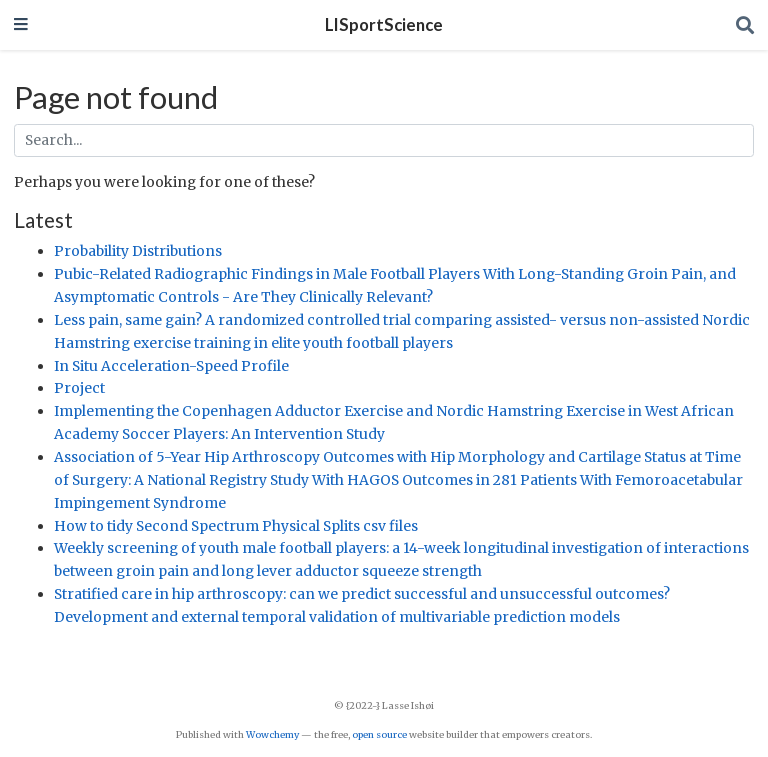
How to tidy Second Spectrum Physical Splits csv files (236, 526)
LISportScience (384, 25)
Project (79, 388)
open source (379, 735)
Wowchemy (272, 735)
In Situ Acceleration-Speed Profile (171, 366)
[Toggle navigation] (21, 25)
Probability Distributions (138, 251)
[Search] (745, 25)
